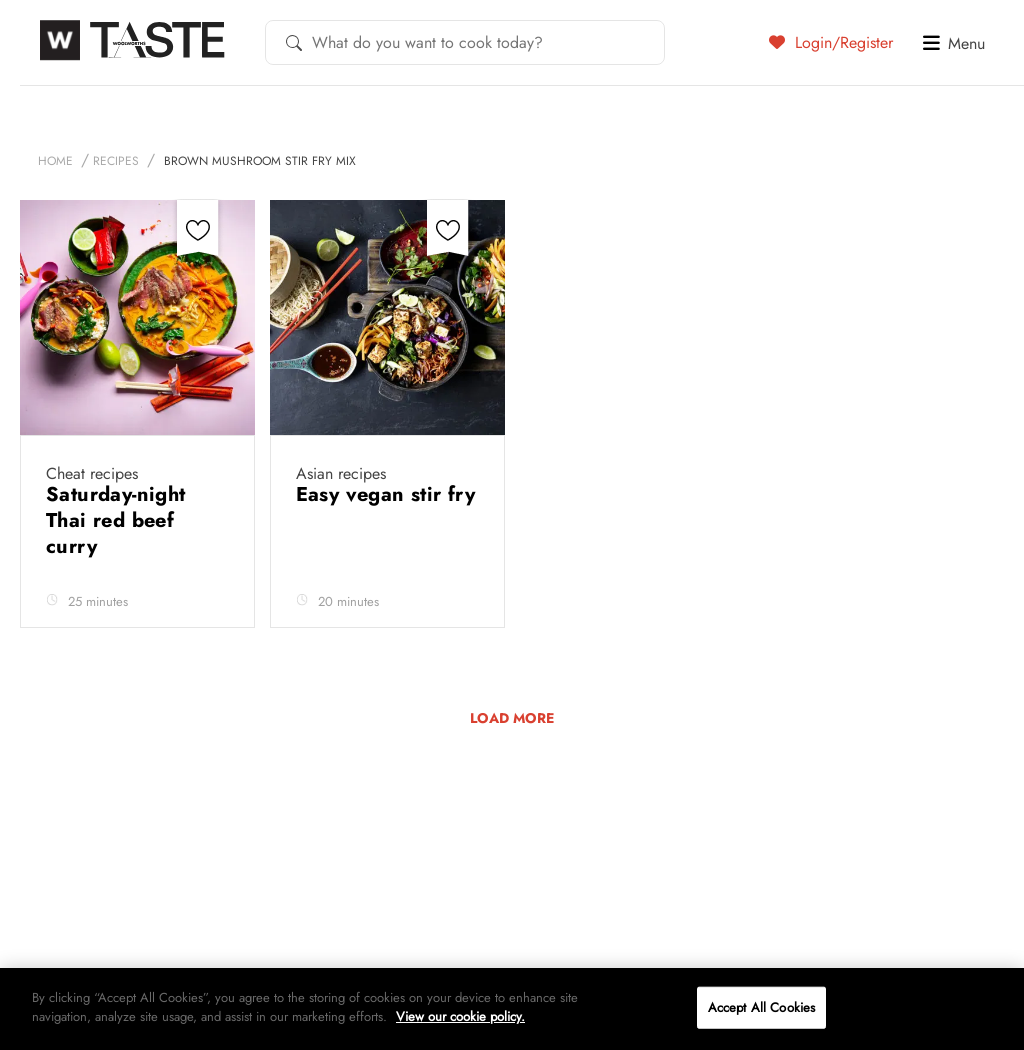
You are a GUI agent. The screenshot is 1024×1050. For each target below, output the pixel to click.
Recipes (116, 161)
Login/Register (831, 42)
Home (55, 161)
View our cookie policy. (460, 1016)
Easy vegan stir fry (386, 494)
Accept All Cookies (761, 1007)
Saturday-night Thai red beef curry (116, 520)
